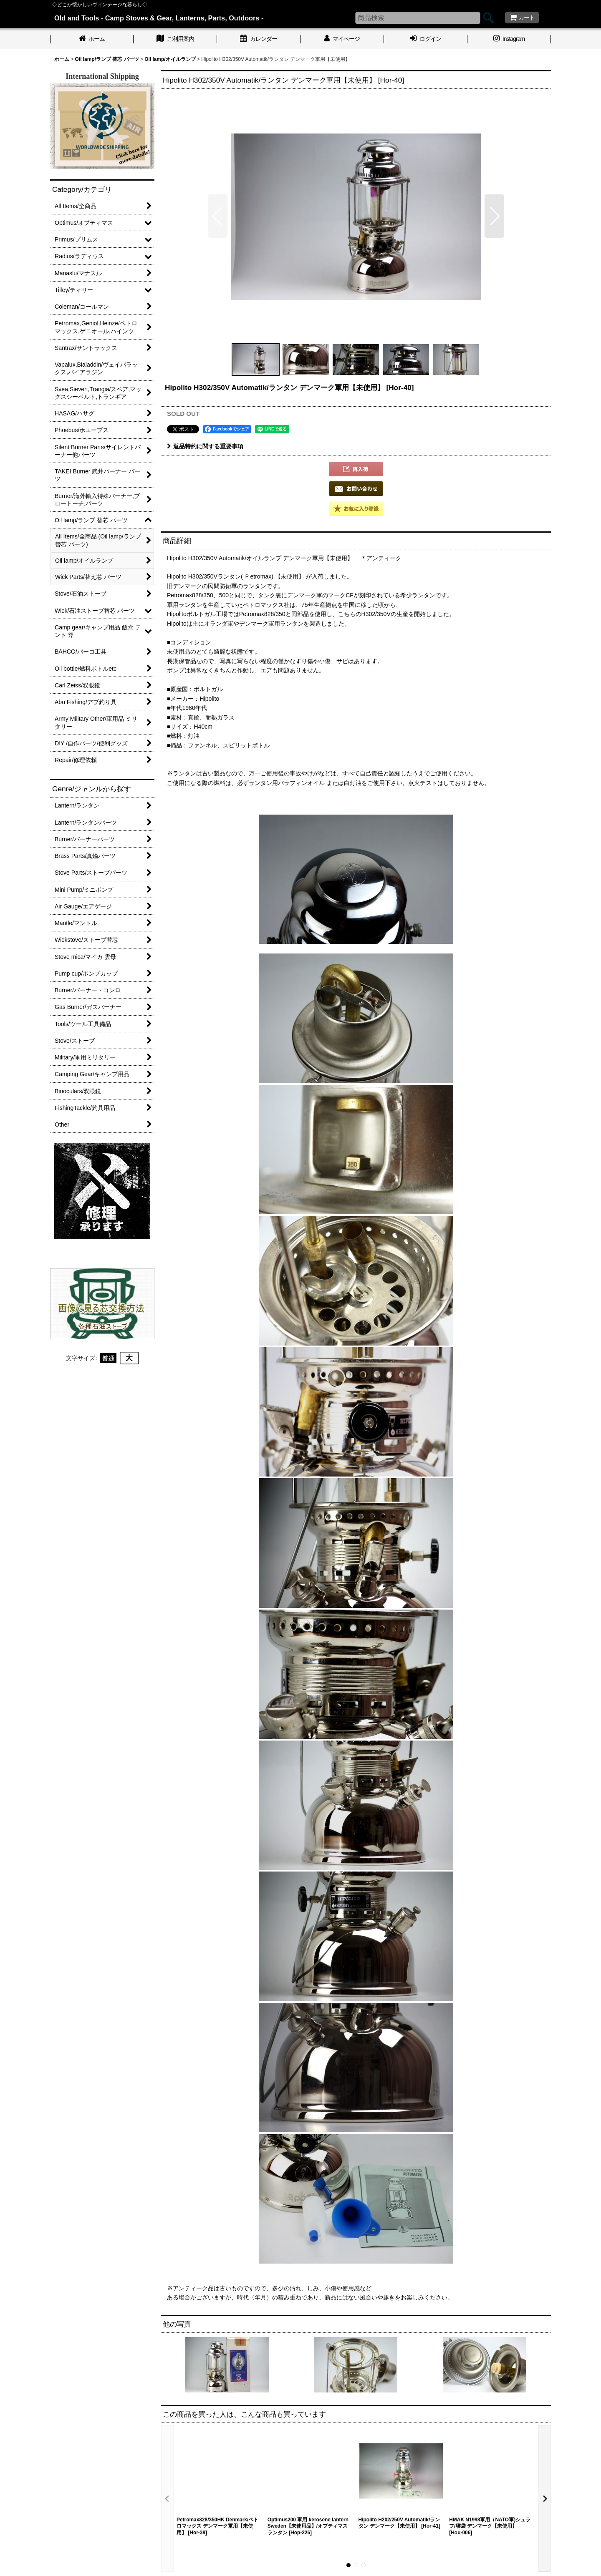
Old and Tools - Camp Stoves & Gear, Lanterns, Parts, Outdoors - (158, 18)
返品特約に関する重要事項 (205, 446)
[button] (217, 216)
